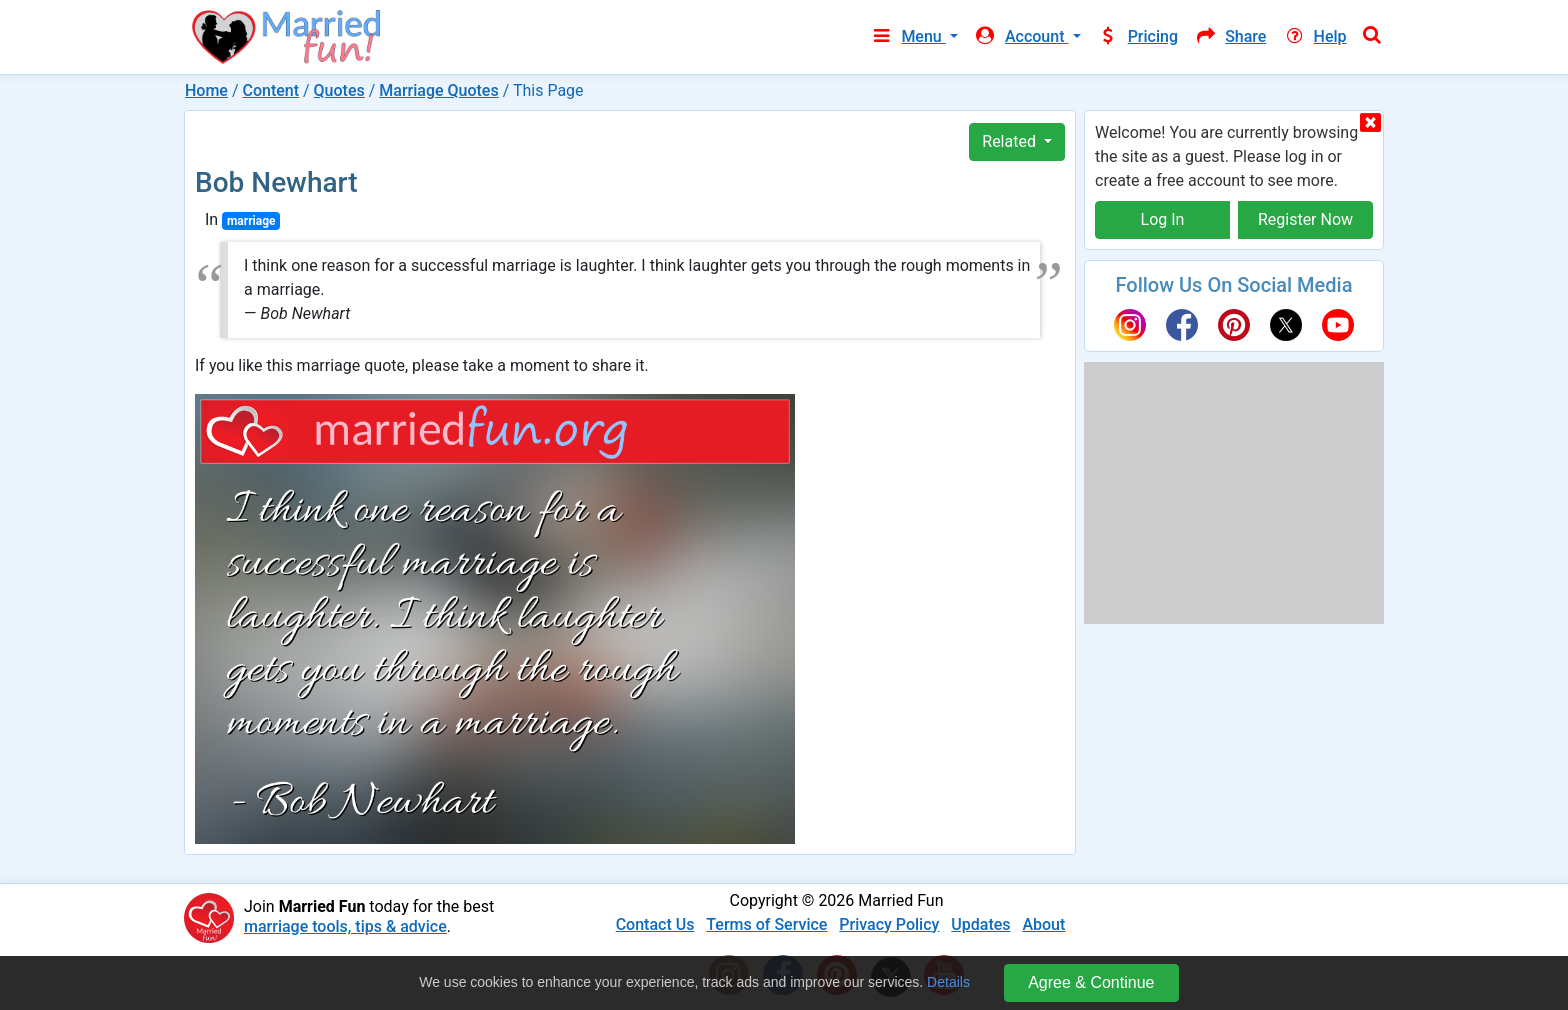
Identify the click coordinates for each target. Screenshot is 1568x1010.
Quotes (339, 90)
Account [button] (1021, 36)
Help (1314, 36)
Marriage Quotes (438, 90)
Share (1230, 36)
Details (948, 982)
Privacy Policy (889, 924)
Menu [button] (907, 36)
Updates (980, 924)
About (1043, 924)
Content (270, 90)
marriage (251, 221)
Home (206, 90)
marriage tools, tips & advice (345, 926)
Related (1011, 141)
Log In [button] (1163, 219)
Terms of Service (766, 924)
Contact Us (655, 924)
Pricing (1138, 36)
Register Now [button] (1305, 219)
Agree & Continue (1091, 982)
